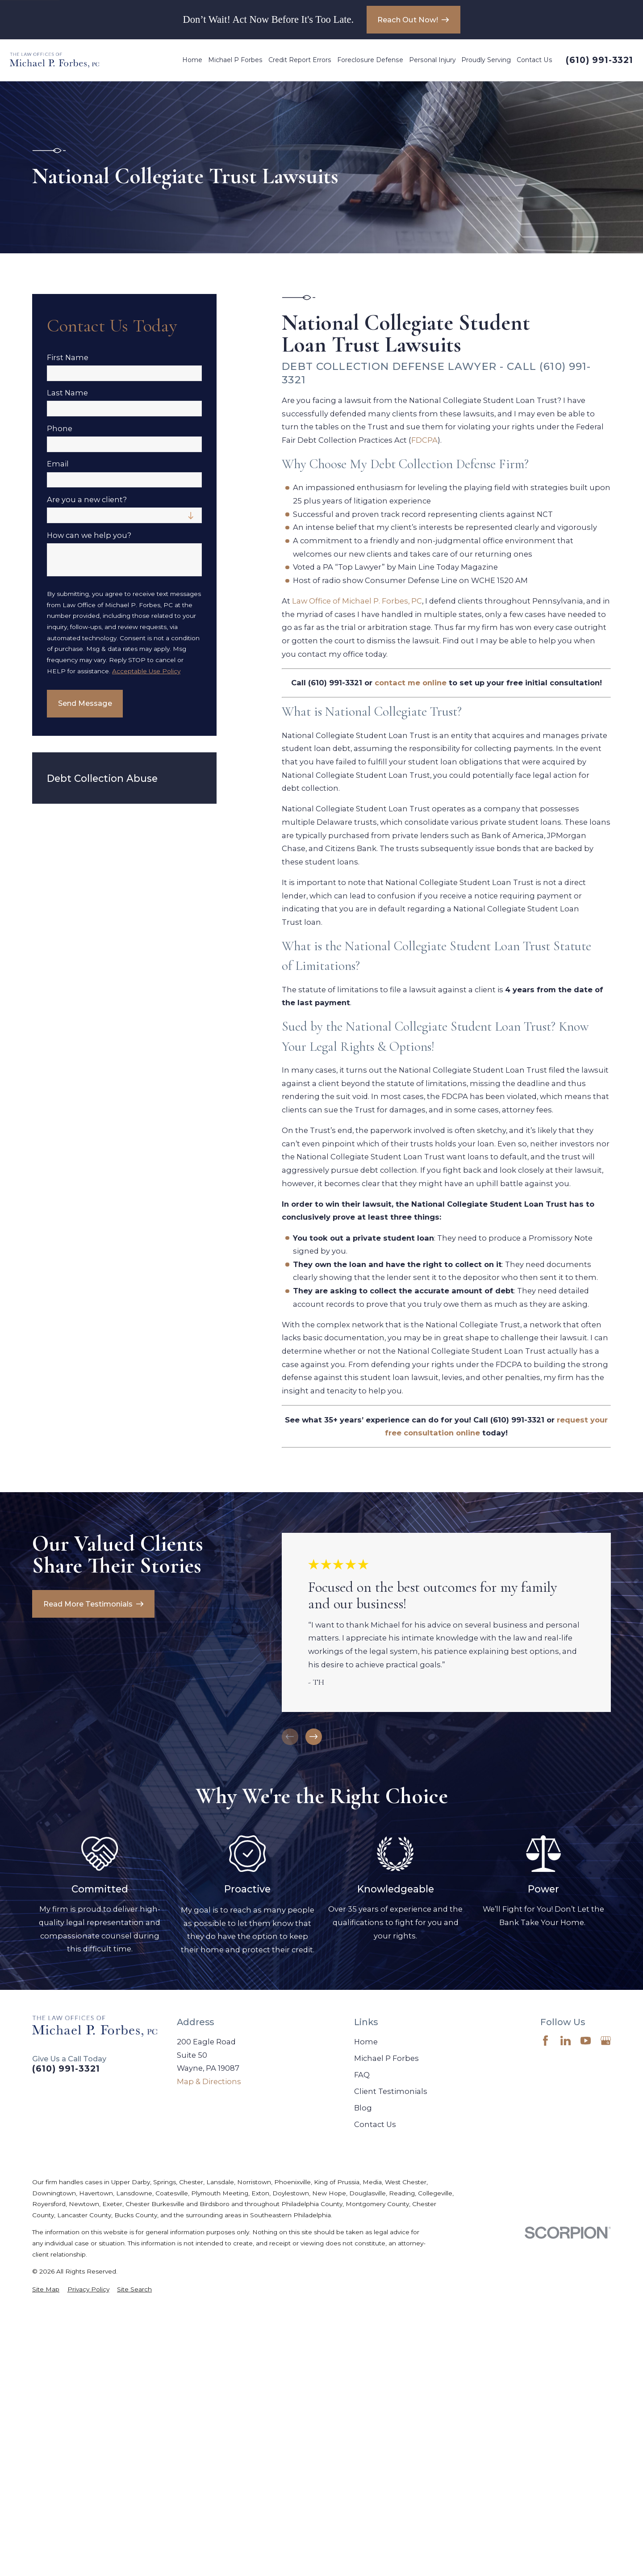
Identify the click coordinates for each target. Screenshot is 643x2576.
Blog (363, 2107)
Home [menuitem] (192, 60)
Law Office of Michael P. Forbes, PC (357, 600)
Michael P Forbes (386, 2058)
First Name (67, 357)
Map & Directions (209, 2081)
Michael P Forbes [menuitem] (235, 60)
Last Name (67, 393)
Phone (59, 428)
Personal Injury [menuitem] (432, 60)
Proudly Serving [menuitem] (486, 60)
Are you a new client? (87, 499)
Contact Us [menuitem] (534, 60)
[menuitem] (45, 2289)
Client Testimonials (390, 2091)
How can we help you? (89, 535)
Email (58, 464)
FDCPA (424, 440)
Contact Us (375, 2124)
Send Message (85, 703)
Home (366, 2041)
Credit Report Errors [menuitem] (299, 60)
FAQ (362, 2074)
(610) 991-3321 (599, 60)
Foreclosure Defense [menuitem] (370, 60)
